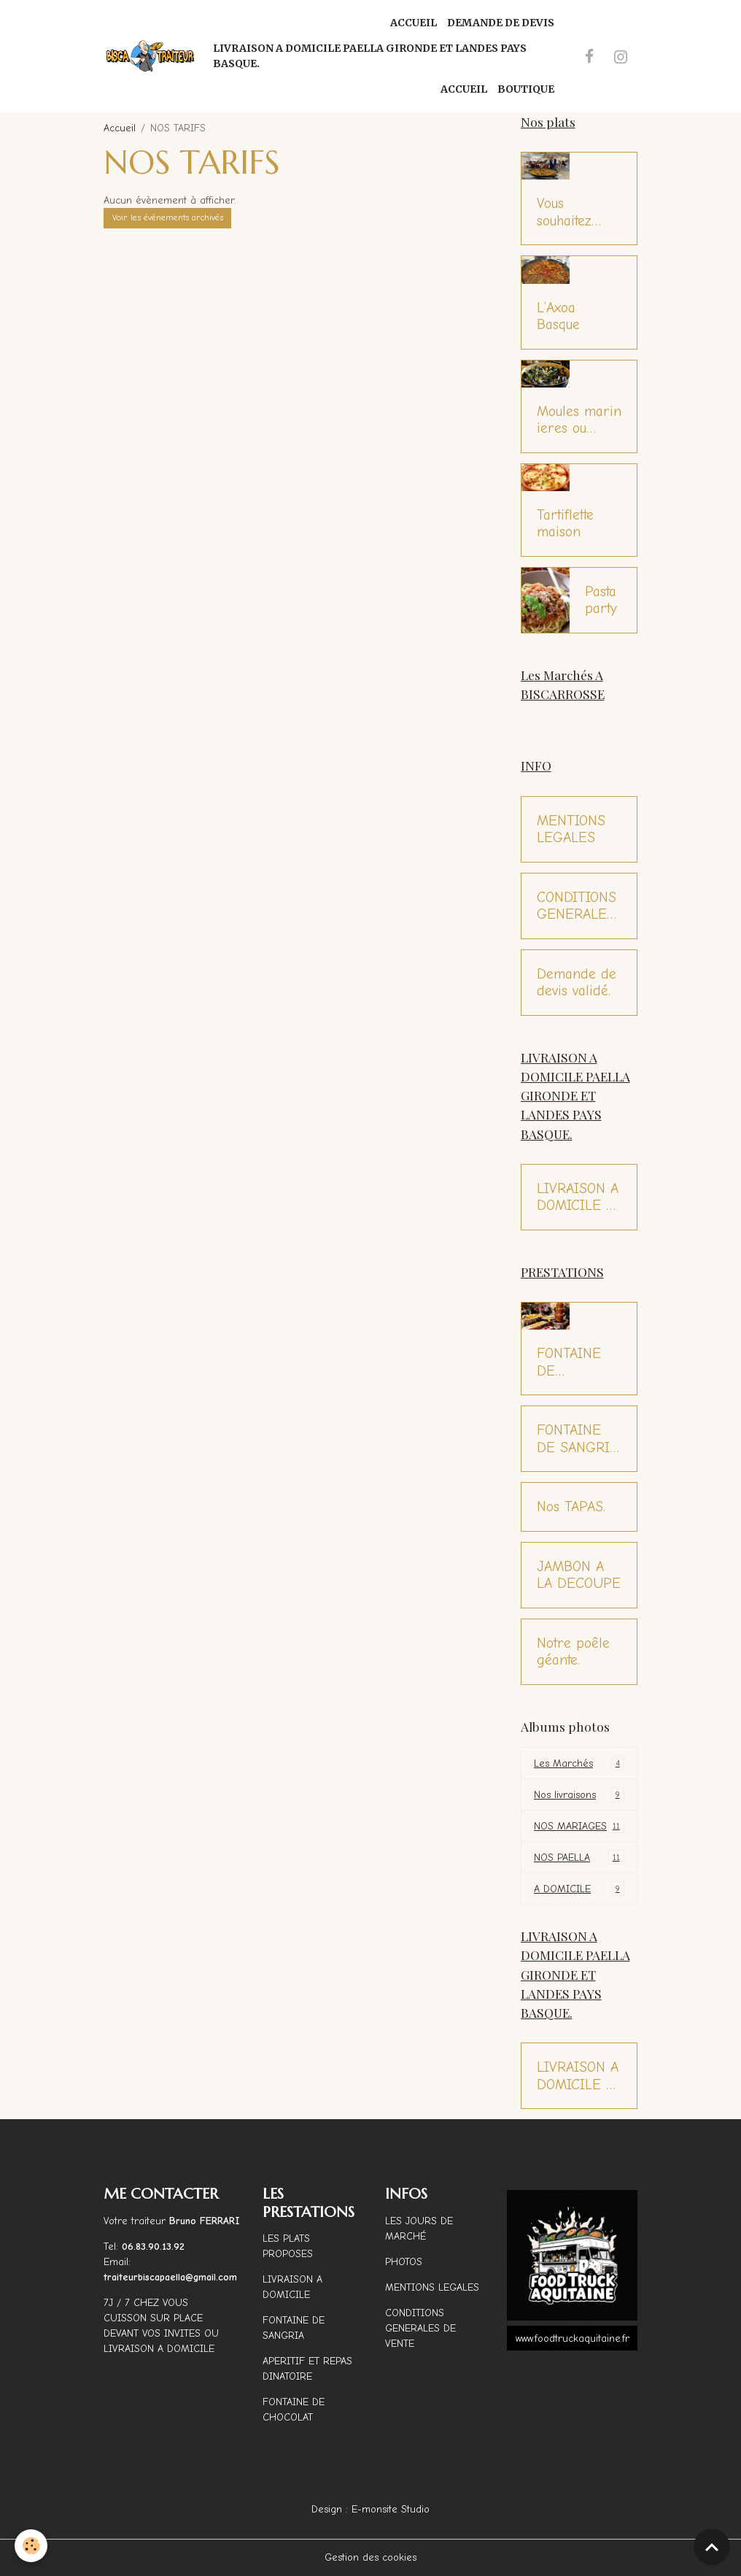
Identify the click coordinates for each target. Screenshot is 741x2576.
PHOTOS (403, 2262)
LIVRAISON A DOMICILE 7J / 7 (578, 1197)
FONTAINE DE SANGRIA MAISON (577, 1439)
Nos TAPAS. (571, 1506)
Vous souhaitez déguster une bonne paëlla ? (577, 212)
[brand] (151, 56)
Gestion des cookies (370, 2557)
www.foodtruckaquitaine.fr (572, 2338)
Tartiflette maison (565, 523)
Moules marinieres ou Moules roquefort (579, 420)
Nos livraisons (579, 1794)
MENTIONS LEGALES (571, 829)
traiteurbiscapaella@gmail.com (172, 2277)
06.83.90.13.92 (153, 2246)
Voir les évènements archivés (167, 217)
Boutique (525, 89)
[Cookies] (31, 2545)
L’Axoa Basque (558, 316)
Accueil (413, 22)
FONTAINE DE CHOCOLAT (571, 1362)
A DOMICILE (579, 1888)
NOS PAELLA (579, 1857)
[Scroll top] (712, 2547)
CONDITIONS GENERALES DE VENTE (576, 906)
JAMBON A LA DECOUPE (579, 1575)
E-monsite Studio (391, 2509)
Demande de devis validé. (576, 982)
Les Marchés (579, 1763)
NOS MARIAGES (579, 1826)
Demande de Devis (500, 22)
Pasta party (601, 600)
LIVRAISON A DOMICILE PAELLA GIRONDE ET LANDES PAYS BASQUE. (370, 56)
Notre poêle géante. (573, 1652)
